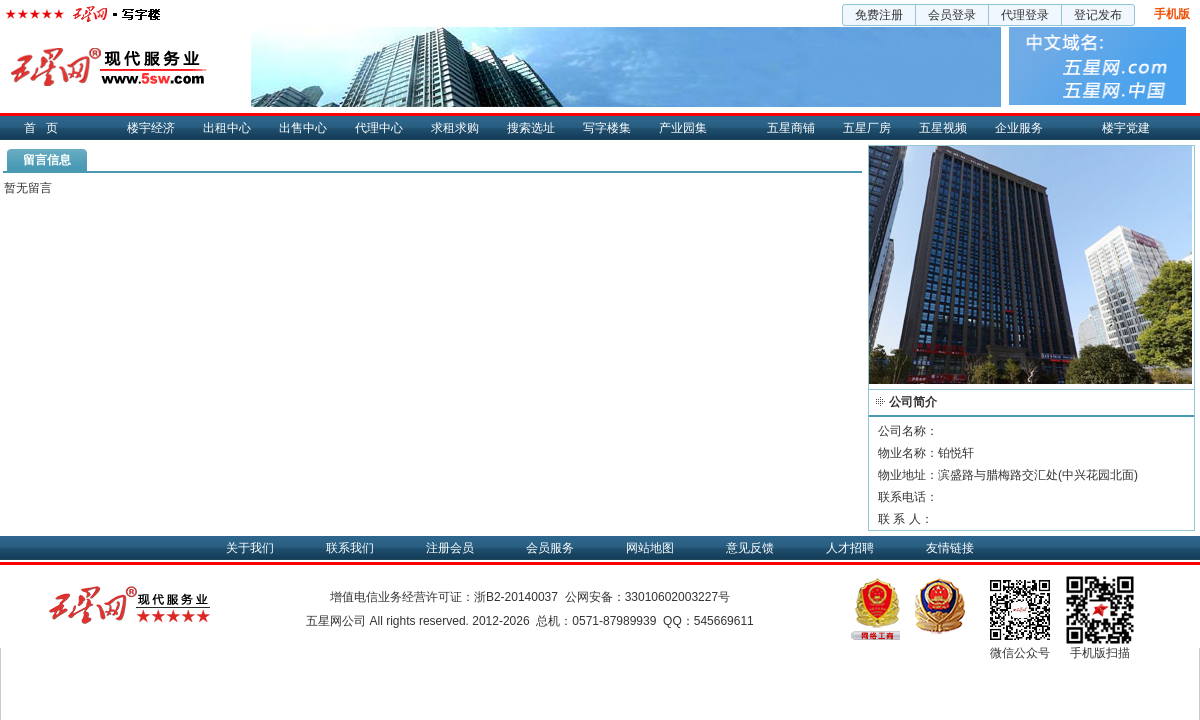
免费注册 (879, 15)
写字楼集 (607, 128)
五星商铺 (791, 128)
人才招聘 (850, 548)
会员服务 (550, 548)
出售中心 (303, 128)
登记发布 (1098, 15)
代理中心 (379, 128)
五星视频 (943, 128)
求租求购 (455, 128)
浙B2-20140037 (516, 597)
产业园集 (683, 128)
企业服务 (1019, 128)
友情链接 (950, 548)
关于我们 (250, 548)
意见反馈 (750, 548)
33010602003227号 (677, 597)
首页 (46, 128)
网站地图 (650, 548)
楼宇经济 (151, 128)
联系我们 (350, 548)
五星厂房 (867, 128)
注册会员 (450, 548)
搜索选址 (531, 128)
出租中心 (227, 128)
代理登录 (1025, 15)
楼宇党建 (1126, 128)
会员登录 (952, 15)
